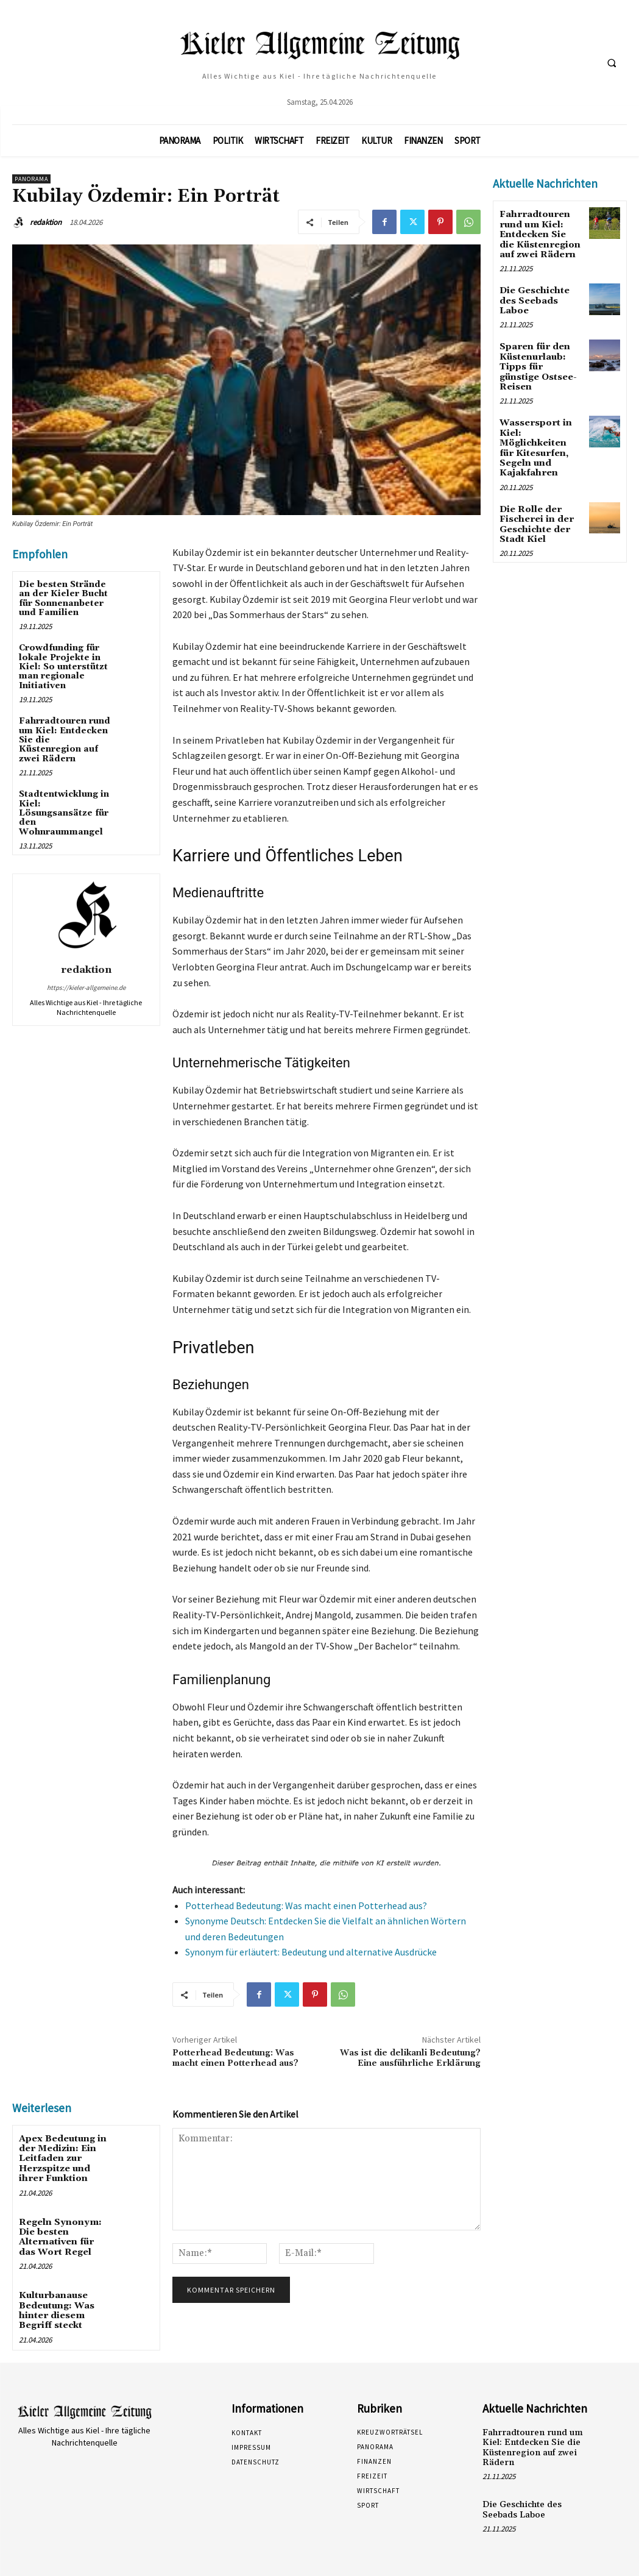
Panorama (31, 178)
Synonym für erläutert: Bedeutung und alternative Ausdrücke (311, 1952)
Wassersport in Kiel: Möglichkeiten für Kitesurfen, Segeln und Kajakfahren (540, 429)
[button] (611, 63)
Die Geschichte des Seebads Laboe (534, 296)
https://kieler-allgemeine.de (86, 987)
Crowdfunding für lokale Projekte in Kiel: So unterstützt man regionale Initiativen (63, 666)
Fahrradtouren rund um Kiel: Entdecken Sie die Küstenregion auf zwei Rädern (540, 232)
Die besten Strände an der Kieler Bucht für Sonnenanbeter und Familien (63, 598)
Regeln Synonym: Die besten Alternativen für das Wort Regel (64, 2232)
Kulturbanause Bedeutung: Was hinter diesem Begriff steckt (56, 2303)
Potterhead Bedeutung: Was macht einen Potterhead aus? (306, 1905)
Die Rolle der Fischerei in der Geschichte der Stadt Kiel (535, 501)
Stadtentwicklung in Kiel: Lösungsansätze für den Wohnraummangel (64, 813)
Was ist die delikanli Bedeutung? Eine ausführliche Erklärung (410, 2058)
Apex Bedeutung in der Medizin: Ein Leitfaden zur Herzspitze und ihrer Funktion (61, 2157)
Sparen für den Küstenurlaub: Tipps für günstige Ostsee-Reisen (541, 355)
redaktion (46, 222)
